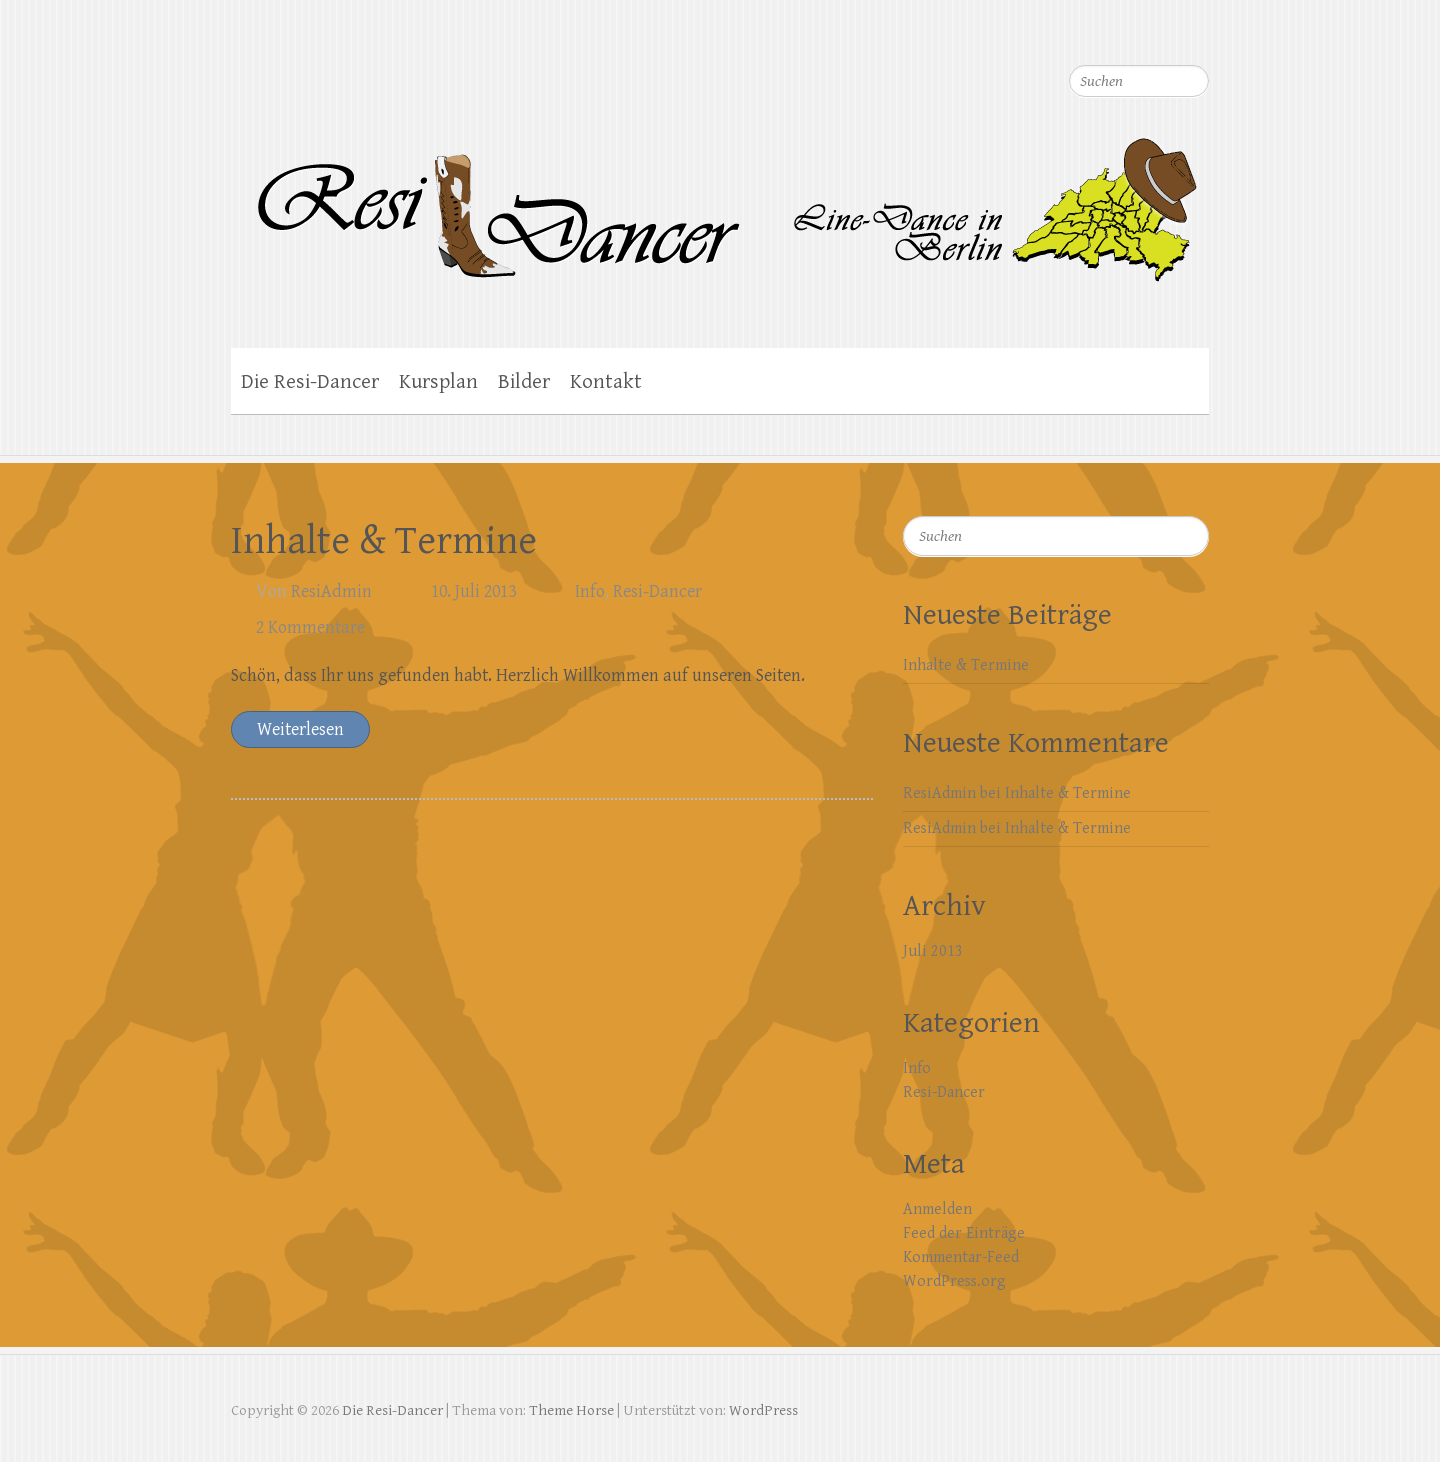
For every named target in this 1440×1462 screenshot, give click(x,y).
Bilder (524, 382)
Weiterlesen (300, 729)
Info (590, 591)
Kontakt (606, 382)
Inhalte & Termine (384, 541)
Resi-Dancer (657, 591)
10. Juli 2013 (473, 591)
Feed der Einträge (964, 1233)
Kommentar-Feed (961, 1257)
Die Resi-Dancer (310, 382)
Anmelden (937, 1209)
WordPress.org (954, 1281)
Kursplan (438, 382)
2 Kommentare (310, 627)
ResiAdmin (331, 591)
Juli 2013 (933, 951)
